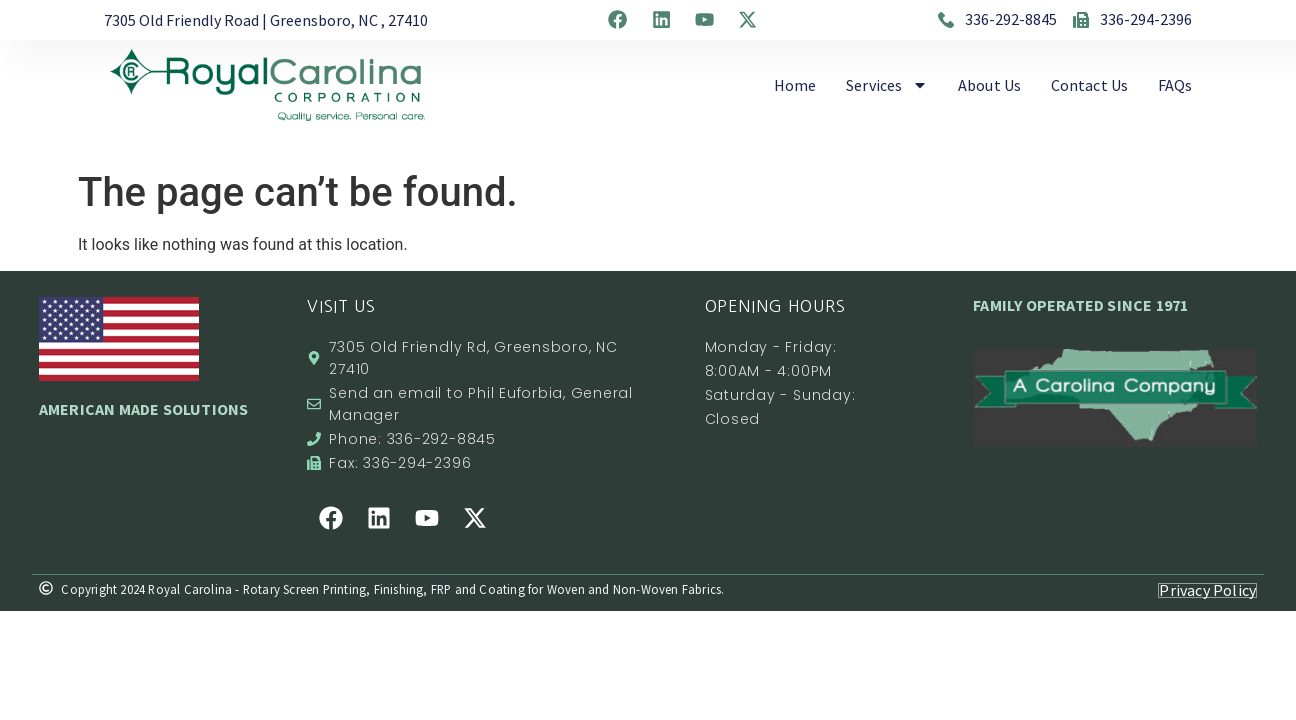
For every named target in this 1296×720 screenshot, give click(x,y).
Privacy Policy (1205, 590)
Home (795, 85)
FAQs (1175, 85)
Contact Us (1089, 85)
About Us (989, 85)
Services (887, 85)
